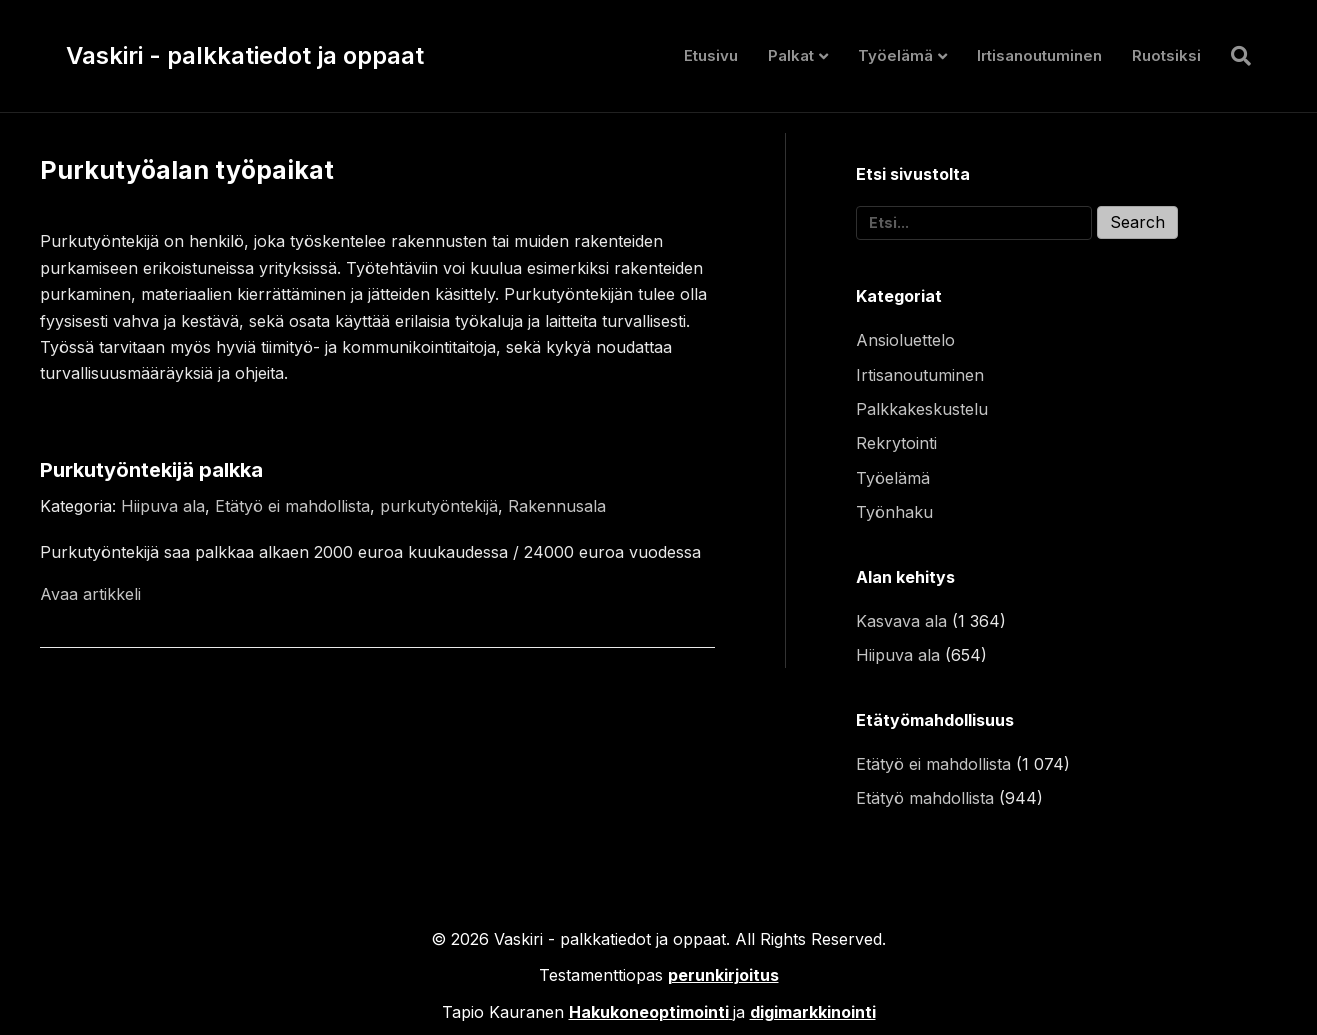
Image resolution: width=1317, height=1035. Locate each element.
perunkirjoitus (723, 975)
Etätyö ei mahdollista (292, 506)
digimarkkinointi (813, 1012)
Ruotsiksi (1166, 55)
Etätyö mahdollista (925, 798)
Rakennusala (557, 506)
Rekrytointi (896, 443)
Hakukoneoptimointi (649, 1012)
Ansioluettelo (905, 340)
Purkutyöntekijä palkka (151, 470)
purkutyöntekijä (439, 506)
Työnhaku (894, 512)
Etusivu (711, 55)
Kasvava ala (901, 621)
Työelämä (895, 55)
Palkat (791, 55)
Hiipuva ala (163, 506)
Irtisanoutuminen (1039, 55)
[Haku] (1233, 56)
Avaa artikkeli (90, 594)
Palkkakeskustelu (922, 409)
